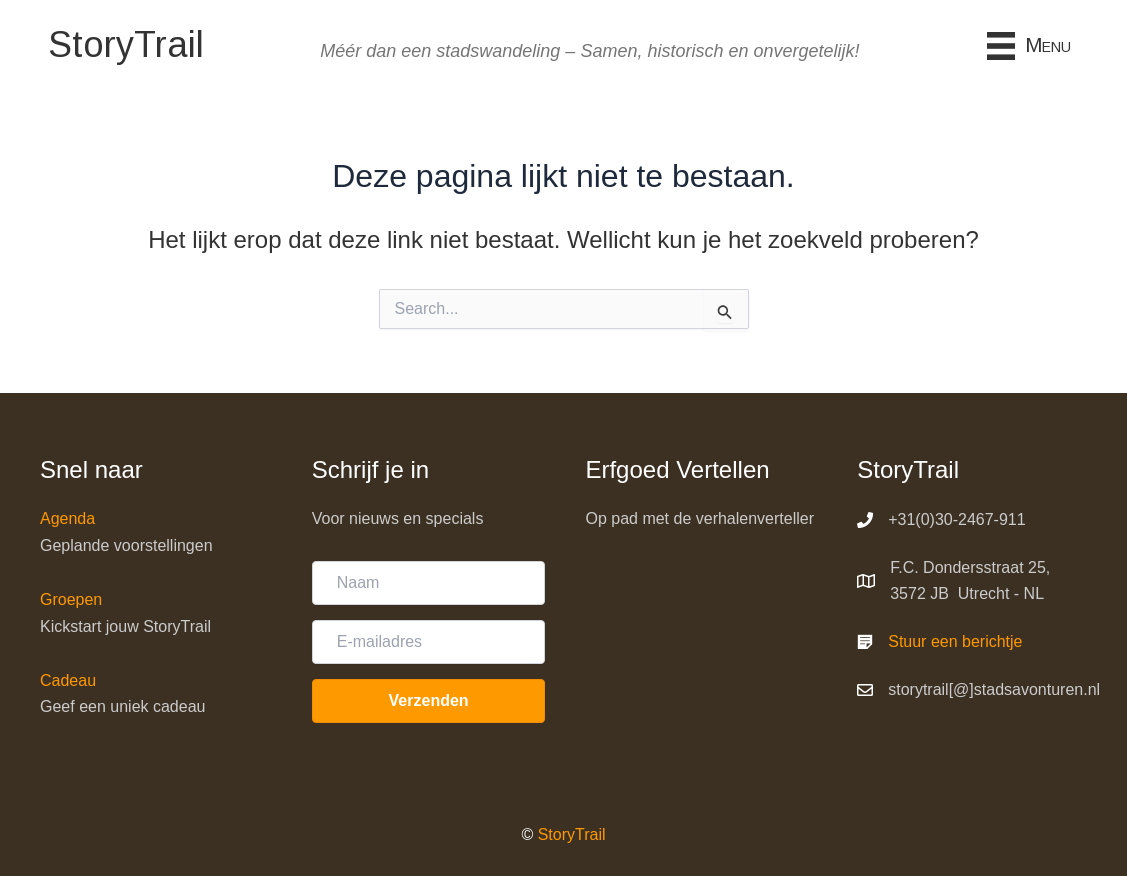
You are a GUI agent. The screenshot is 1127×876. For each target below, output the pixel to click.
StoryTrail (572, 834)
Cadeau (68, 680)
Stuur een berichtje (955, 641)
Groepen (71, 599)
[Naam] (429, 583)
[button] (429, 701)
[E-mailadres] (429, 642)
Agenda (67, 518)
